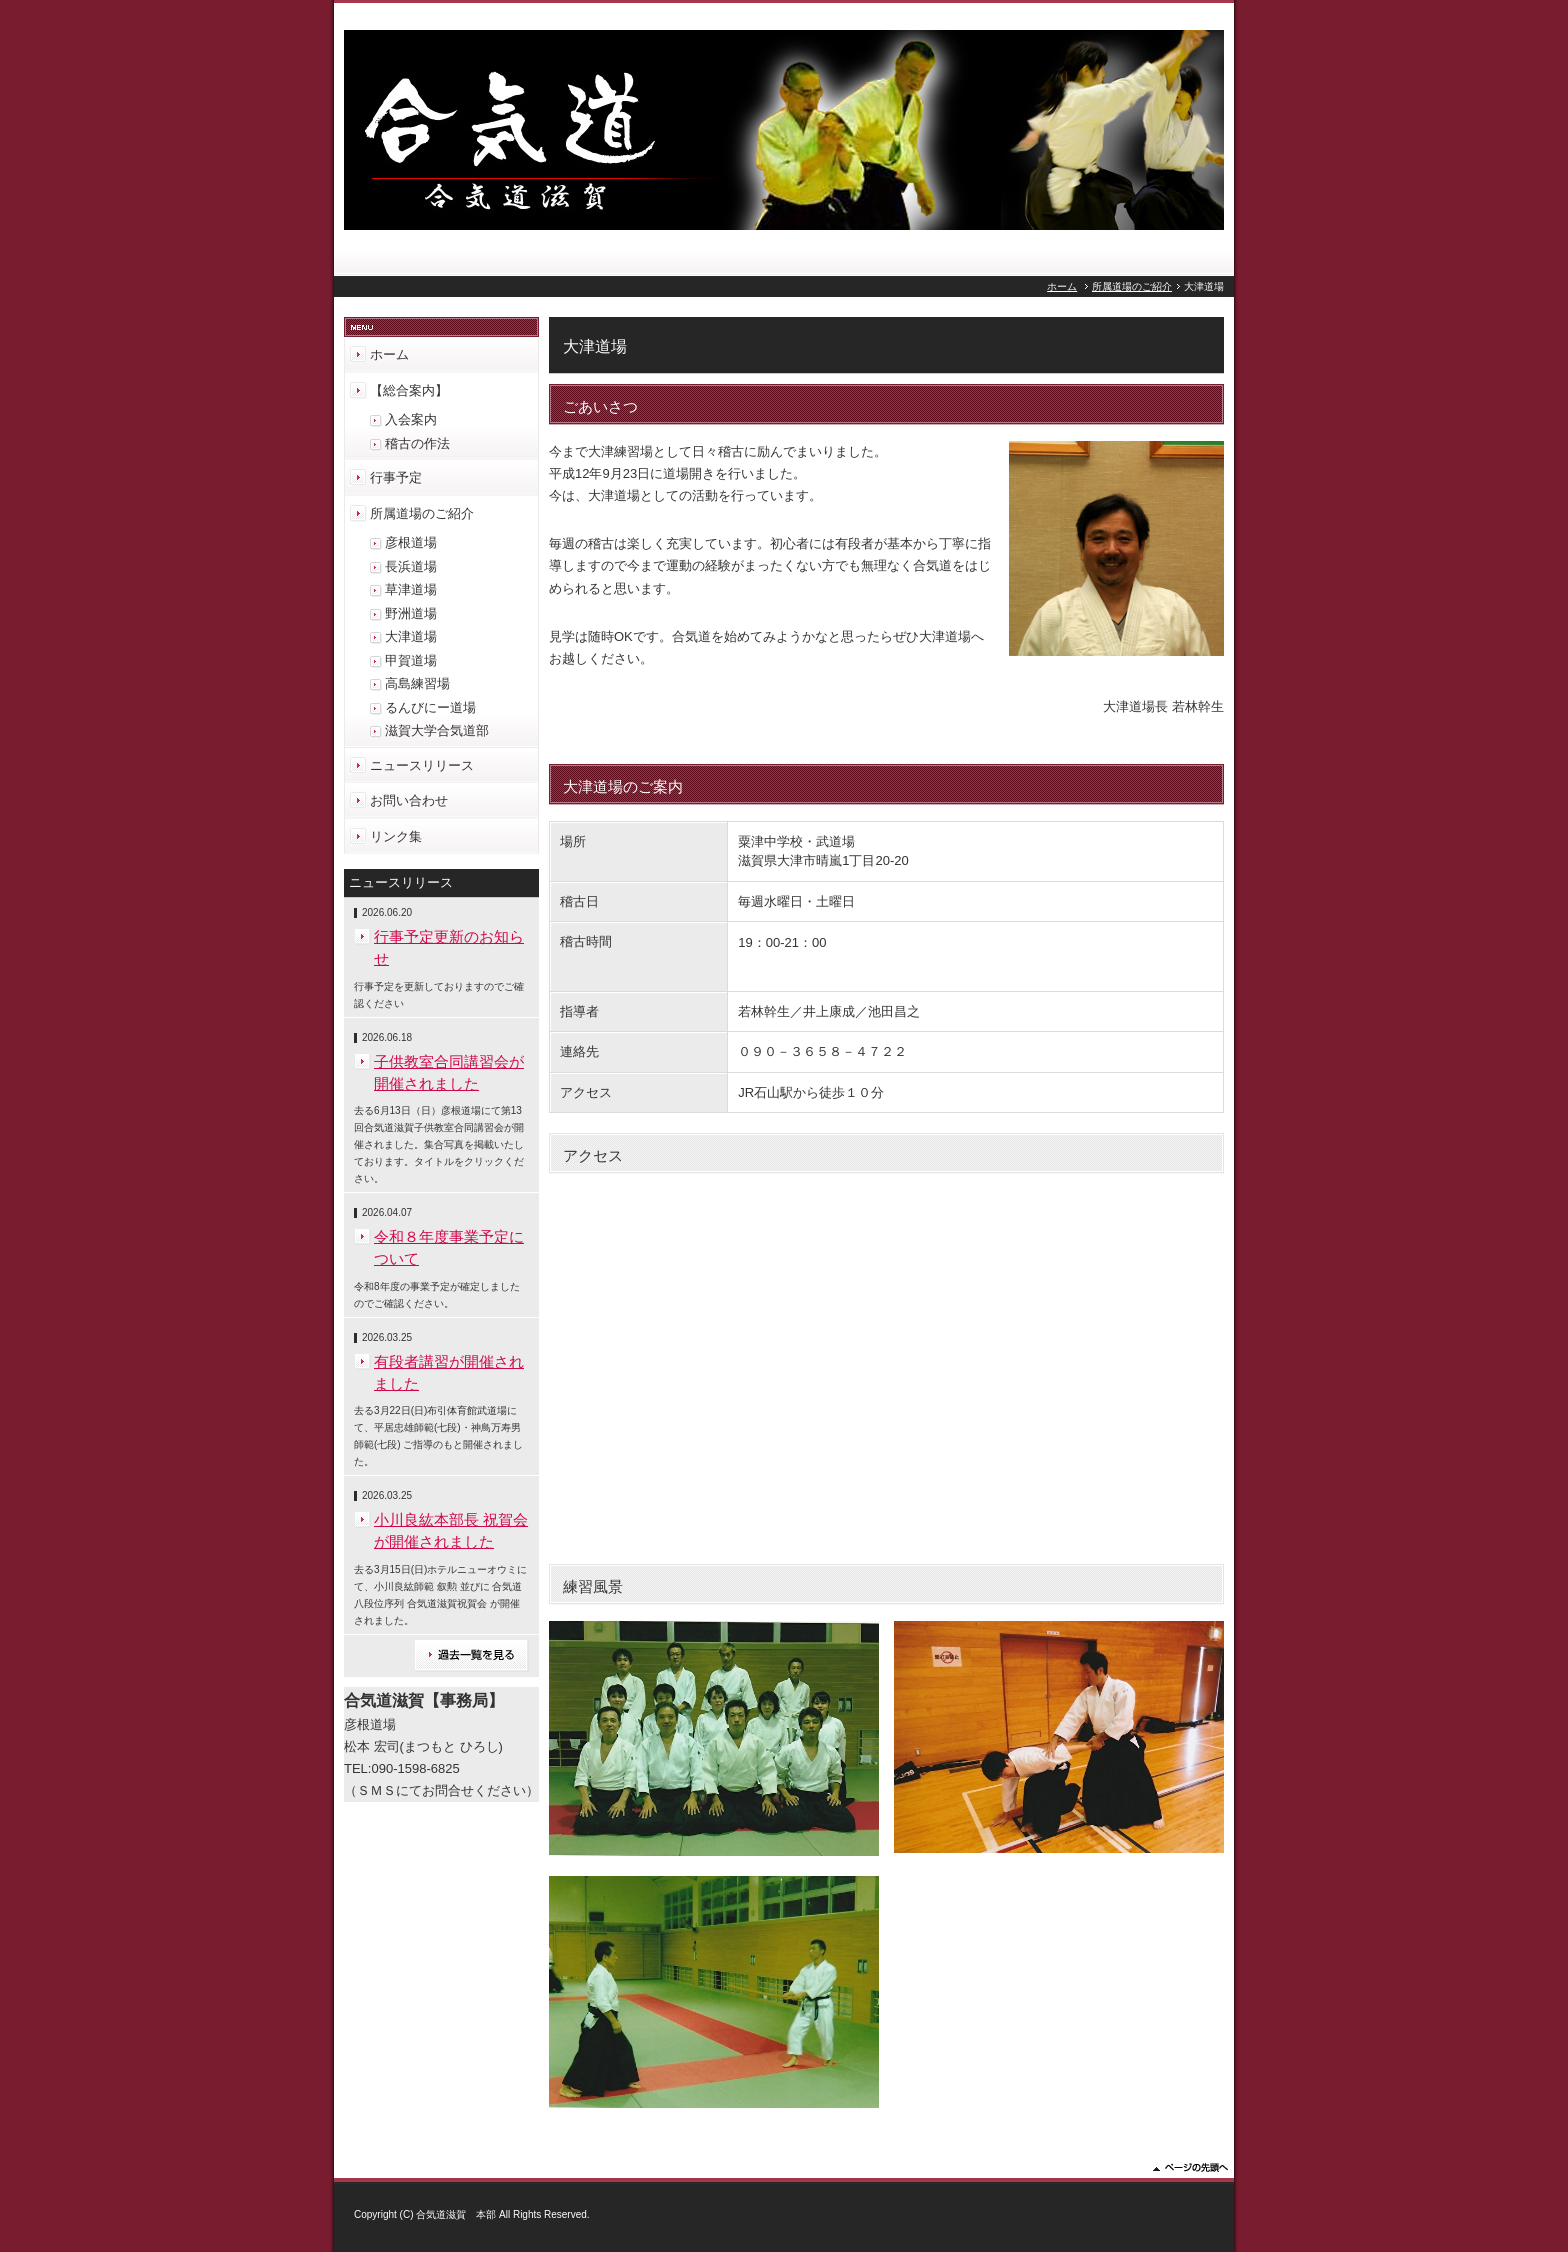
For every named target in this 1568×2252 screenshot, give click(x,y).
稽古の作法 (417, 443)
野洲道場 (411, 613)
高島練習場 (417, 683)
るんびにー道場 (430, 707)
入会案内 (411, 419)
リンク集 (396, 836)
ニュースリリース (422, 765)
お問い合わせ (409, 800)
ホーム (1062, 286)
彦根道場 (411, 542)
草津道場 (411, 589)
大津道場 (411, 636)
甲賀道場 (411, 660)
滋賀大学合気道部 (437, 730)
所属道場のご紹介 (1132, 286)
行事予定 (396, 477)
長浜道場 (411, 566)
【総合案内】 (409, 390)
